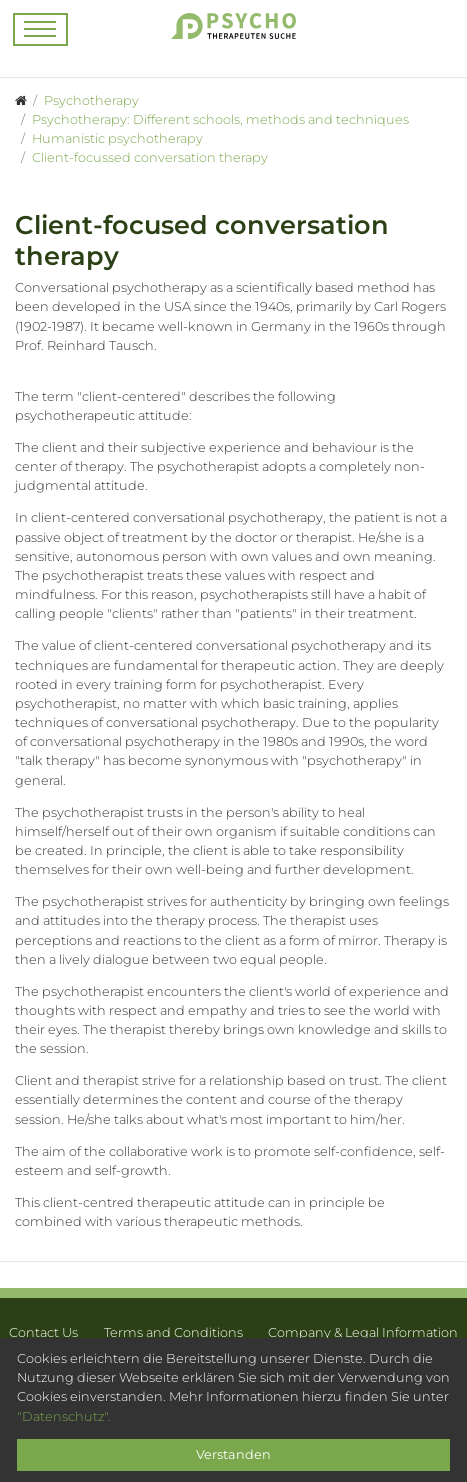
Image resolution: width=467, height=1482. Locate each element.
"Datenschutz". (64, 1416)
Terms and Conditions (173, 1332)
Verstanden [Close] (233, 1454)
